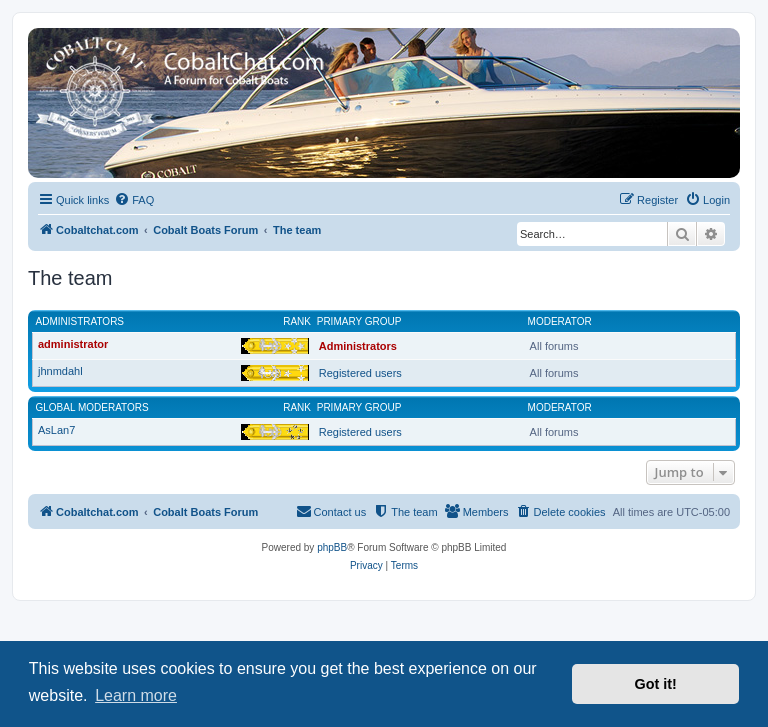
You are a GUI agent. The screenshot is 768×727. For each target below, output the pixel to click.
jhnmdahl (60, 371)
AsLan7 (56, 430)
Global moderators (92, 407)
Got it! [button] (656, 684)
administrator (73, 344)
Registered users (360, 373)
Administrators (80, 321)
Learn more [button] (136, 695)
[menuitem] (134, 200)
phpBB (332, 547)
